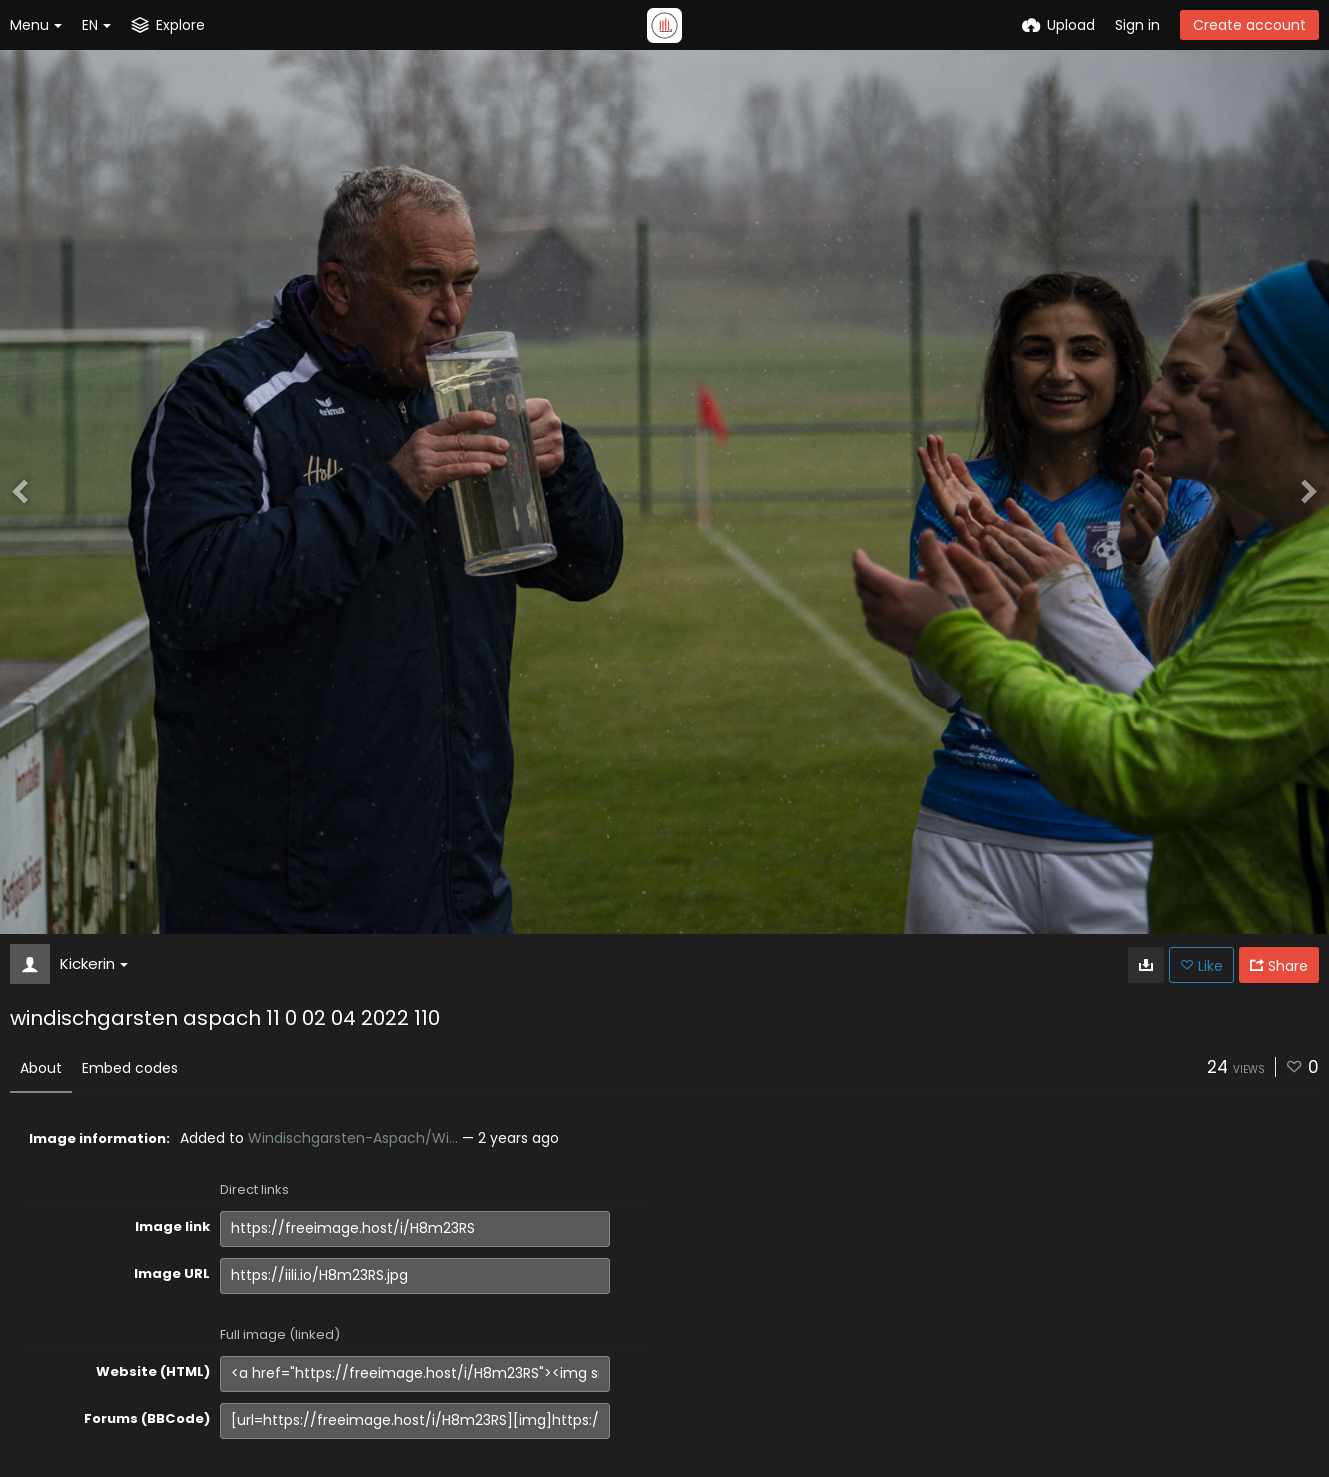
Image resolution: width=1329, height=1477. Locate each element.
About (41, 1068)
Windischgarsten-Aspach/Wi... (353, 1138)
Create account (1249, 25)
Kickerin (94, 963)
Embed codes (130, 1068)
